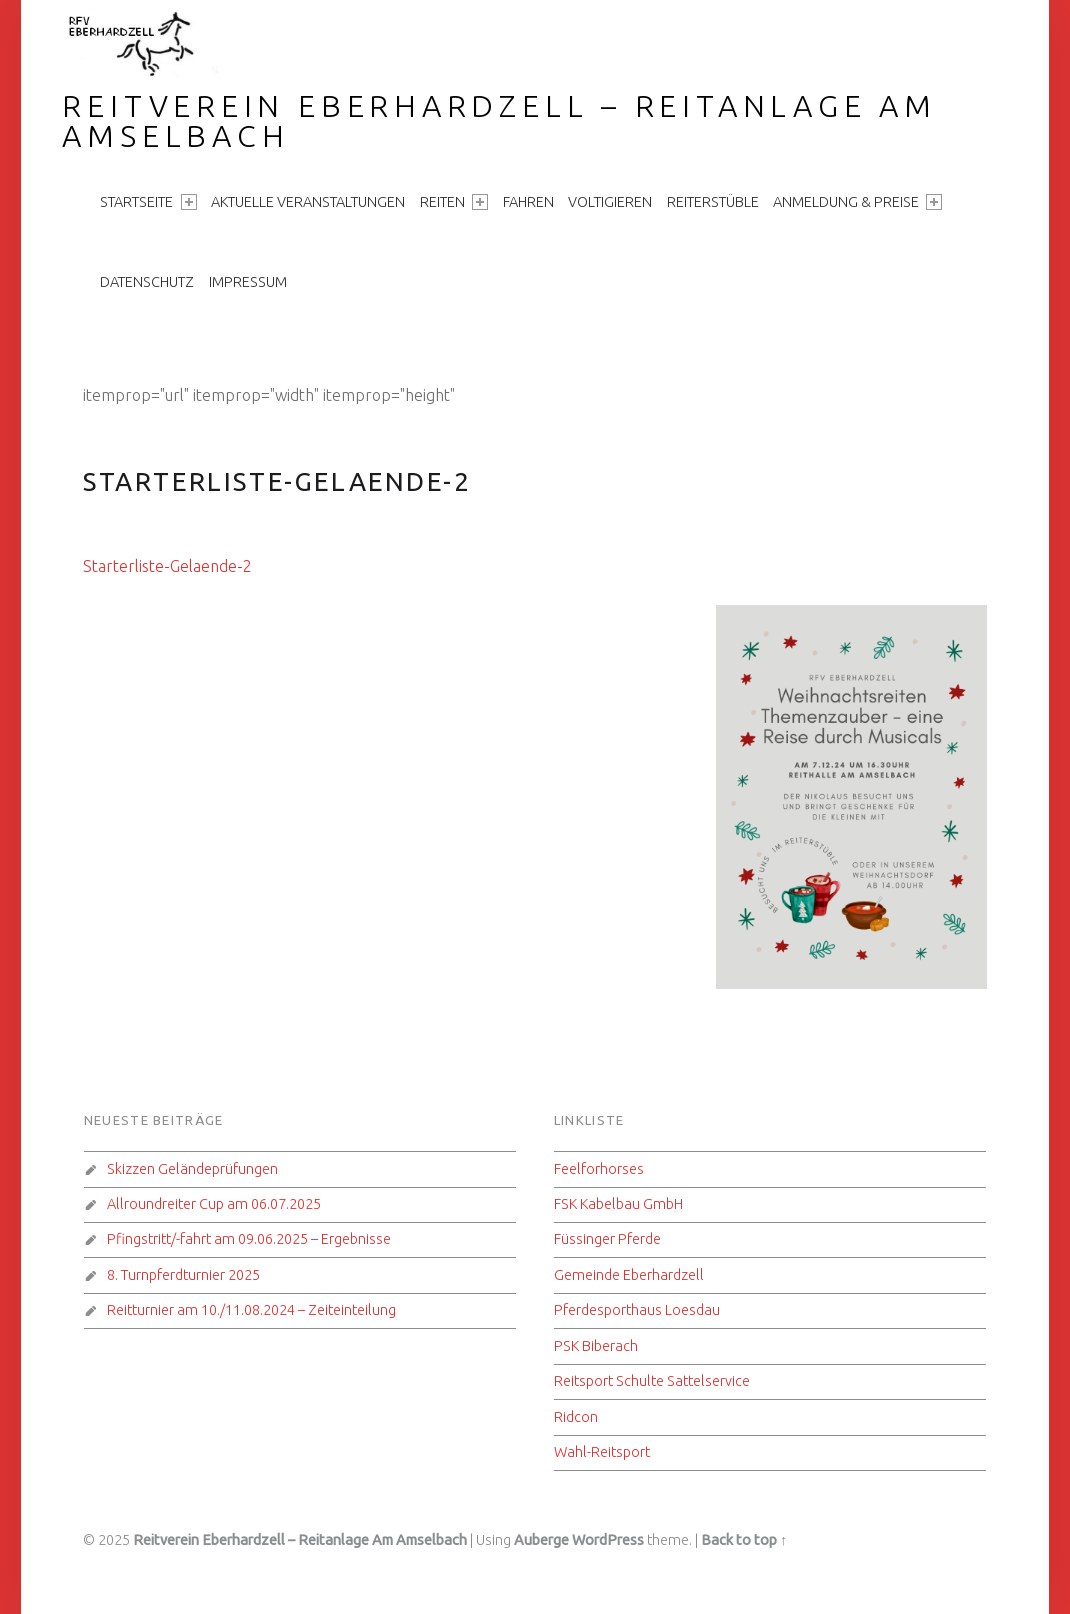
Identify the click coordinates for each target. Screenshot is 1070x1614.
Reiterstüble (713, 202)
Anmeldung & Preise (857, 202)
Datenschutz (147, 282)
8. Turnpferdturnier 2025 (183, 1275)
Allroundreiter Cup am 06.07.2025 (214, 1204)
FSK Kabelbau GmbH (618, 1204)
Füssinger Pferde (607, 1239)
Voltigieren (610, 202)
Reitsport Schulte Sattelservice (652, 1381)
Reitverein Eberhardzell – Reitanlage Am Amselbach (499, 121)
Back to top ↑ (744, 1540)
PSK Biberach (596, 1346)
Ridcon (576, 1417)
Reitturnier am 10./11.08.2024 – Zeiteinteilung (251, 1310)
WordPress (608, 1540)
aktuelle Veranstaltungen (308, 202)
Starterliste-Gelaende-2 (167, 566)
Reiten (454, 202)
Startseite (148, 202)
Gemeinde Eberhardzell (629, 1275)
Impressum (248, 282)
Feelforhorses (599, 1169)
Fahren (528, 202)
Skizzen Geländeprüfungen (192, 1169)
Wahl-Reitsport (602, 1452)
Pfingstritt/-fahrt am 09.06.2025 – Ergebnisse (249, 1239)
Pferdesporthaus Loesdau (637, 1310)
